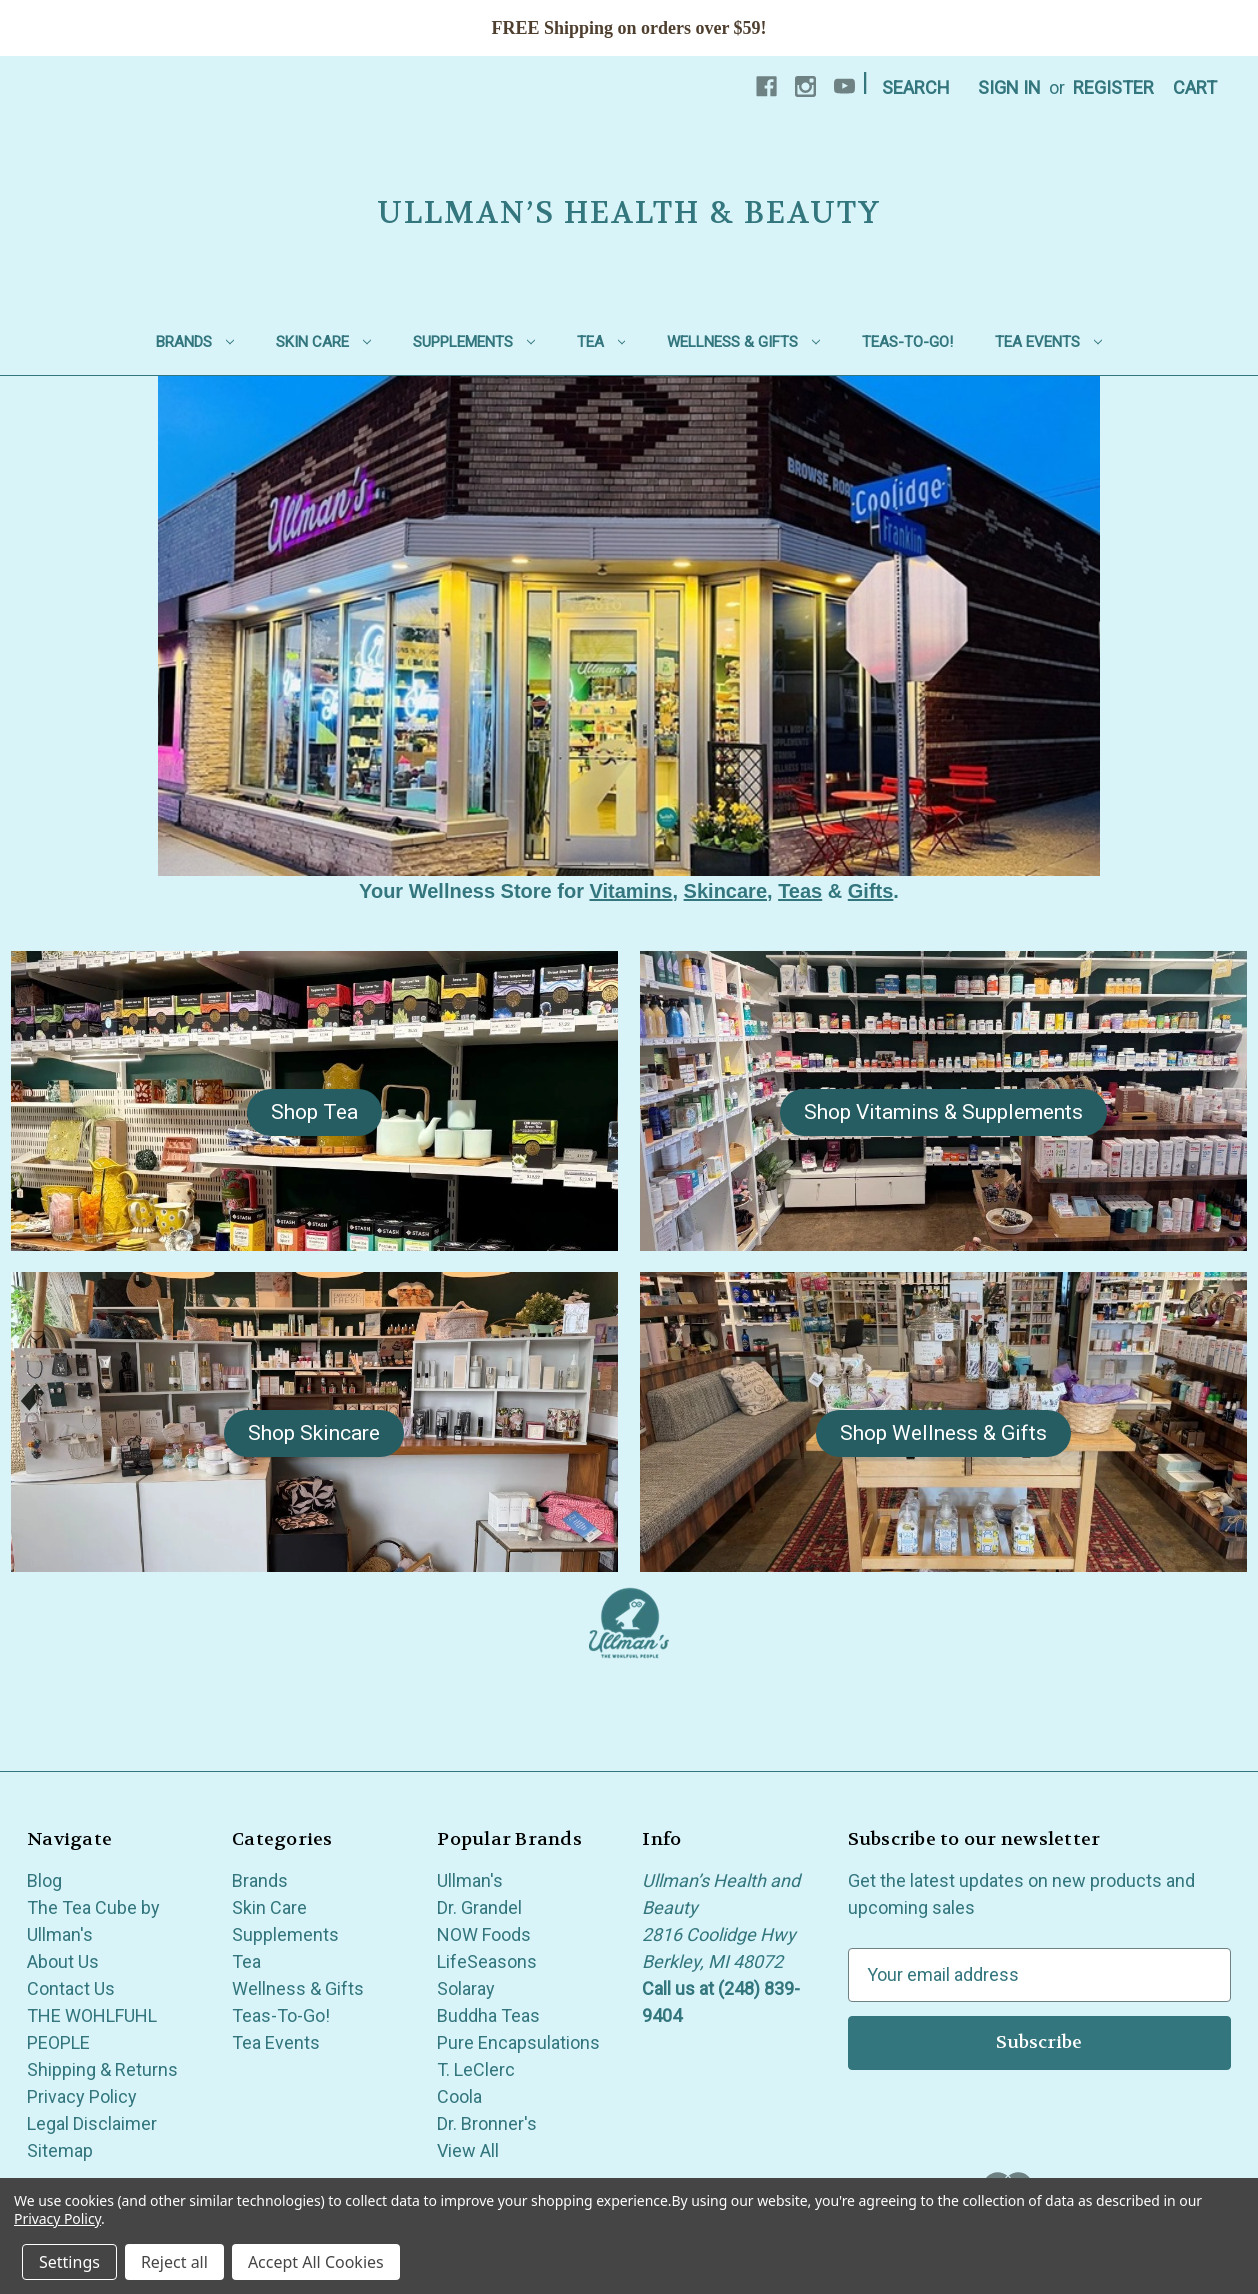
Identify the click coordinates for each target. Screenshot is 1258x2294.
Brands (195, 342)
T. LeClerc (476, 2069)
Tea (601, 342)
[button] (314, 1113)
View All (468, 2150)
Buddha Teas (488, 2015)
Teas (800, 891)
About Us (63, 1961)
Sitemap (60, 2150)
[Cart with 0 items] (1195, 87)
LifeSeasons (487, 1961)
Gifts (871, 891)
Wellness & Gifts (743, 342)
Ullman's (470, 1880)
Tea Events (1048, 342)
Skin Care (323, 342)
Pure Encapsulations (518, 2042)
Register (1113, 87)
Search (916, 87)
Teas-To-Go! (907, 342)
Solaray (466, 1988)
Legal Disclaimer (92, 2123)
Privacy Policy (82, 2096)
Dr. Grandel (479, 1907)
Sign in (1009, 87)
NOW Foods (484, 1934)
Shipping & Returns (102, 2069)
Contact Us (71, 1988)
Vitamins (630, 891)
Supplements (474, 342)
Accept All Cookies (316, 2262)
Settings (69, 2262)
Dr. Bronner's (487, 2123)
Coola (459, 2096)
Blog (44, 1880)
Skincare (725, 891)
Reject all (174, 2262)
